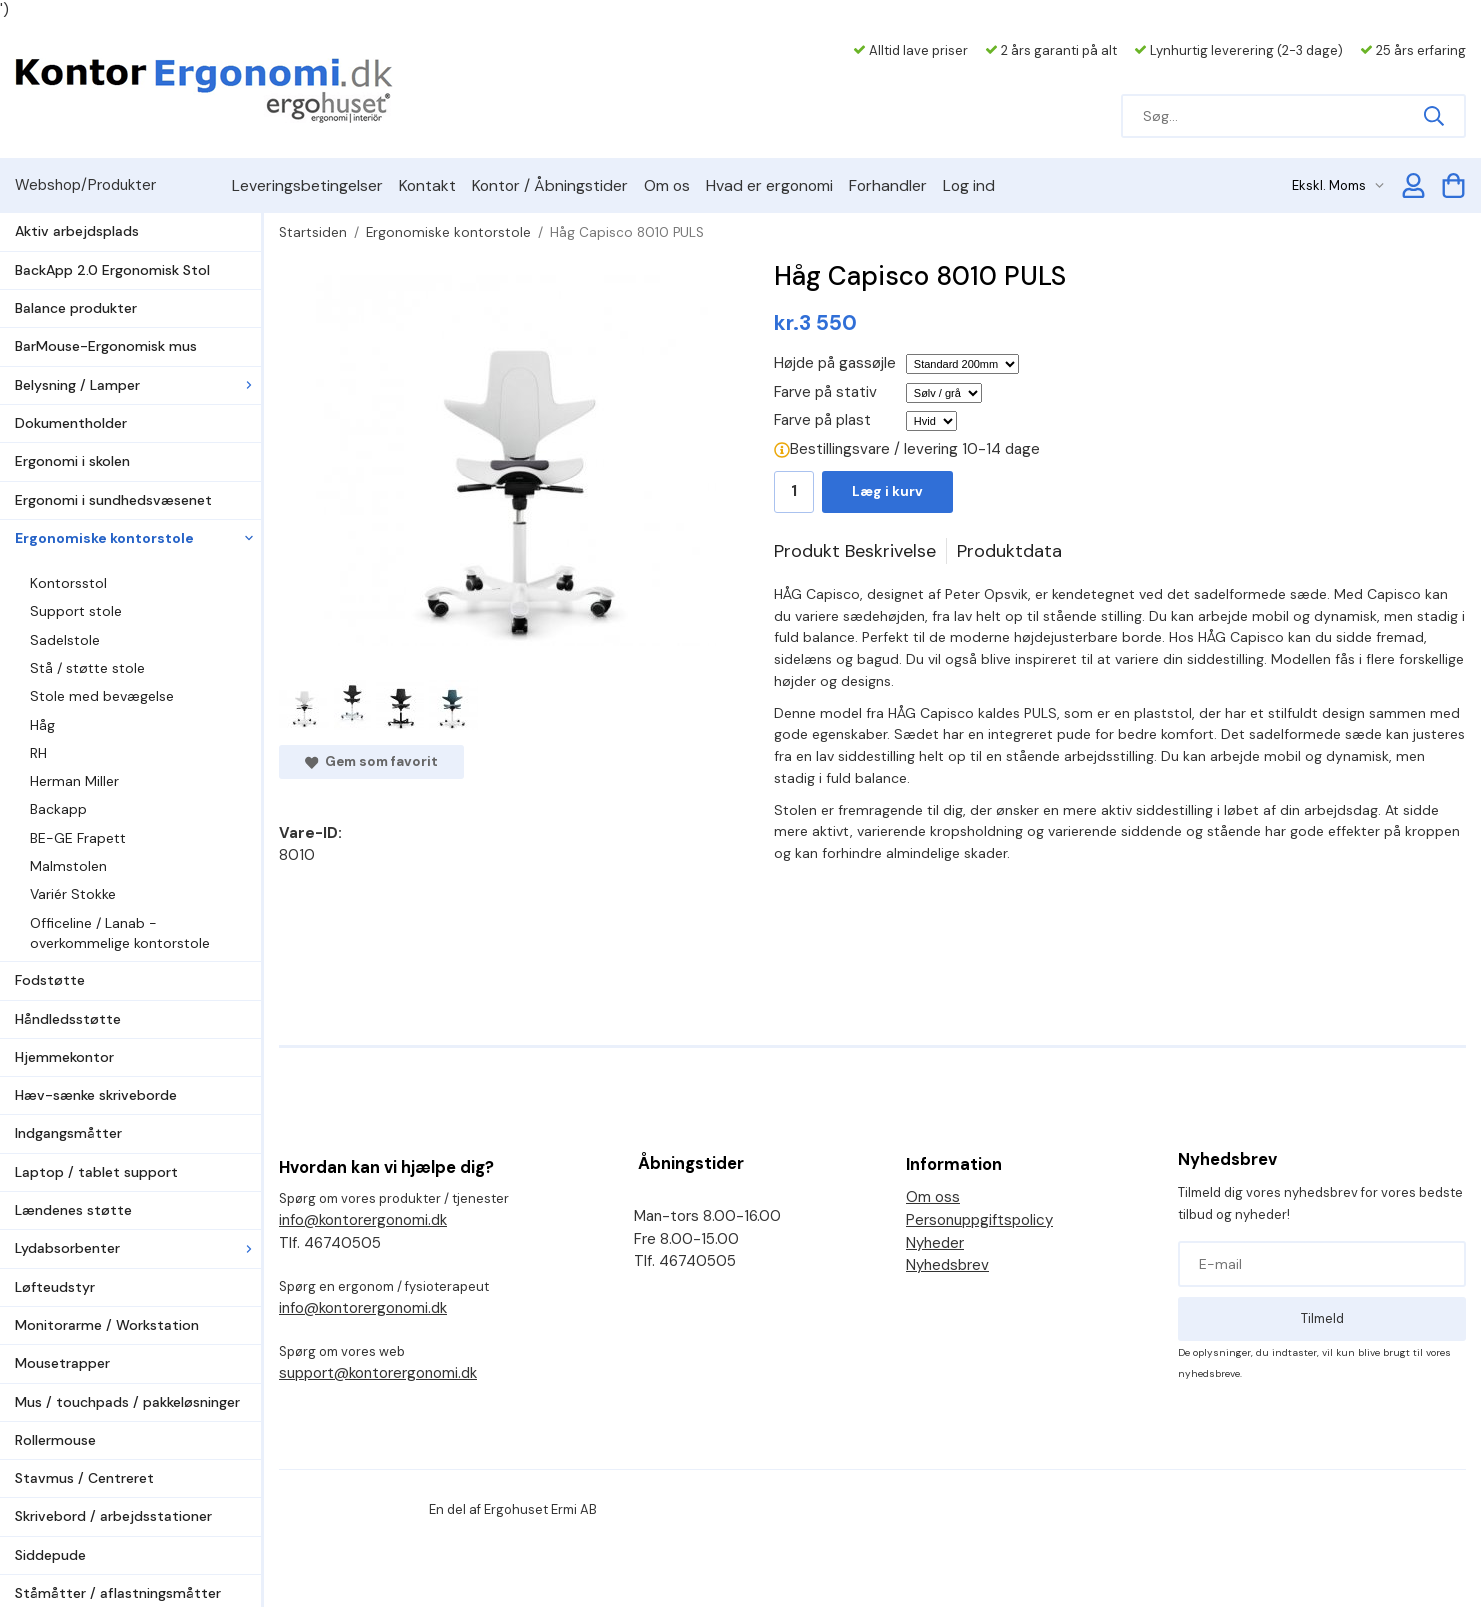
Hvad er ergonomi (769, 185)
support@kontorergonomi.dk (378, 1373)
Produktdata (1009, 551)
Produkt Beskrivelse (855, 551)
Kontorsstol (68, 583)
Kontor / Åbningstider (550, 185)
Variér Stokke (73, 894)
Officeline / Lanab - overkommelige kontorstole (120, 933)
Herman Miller (74, 781)
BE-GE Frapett (78, 838)
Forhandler (888, 185)
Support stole (76, 611)
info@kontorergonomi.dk (363, 1220)
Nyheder (935, 1243)
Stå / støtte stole (87, 668)
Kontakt (427, 185)
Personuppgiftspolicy (979, 1220)
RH (38, 753)
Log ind (969, 185)
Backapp (58, 809)
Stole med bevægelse (102, 696)
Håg (42, 725)
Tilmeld (1322, 1318)
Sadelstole (65, 640)
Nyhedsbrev (947, 1265)
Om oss (933, 1197)
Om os (667, 185)
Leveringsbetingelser (307, 185)
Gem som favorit (371, 761)
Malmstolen (68, 866)
